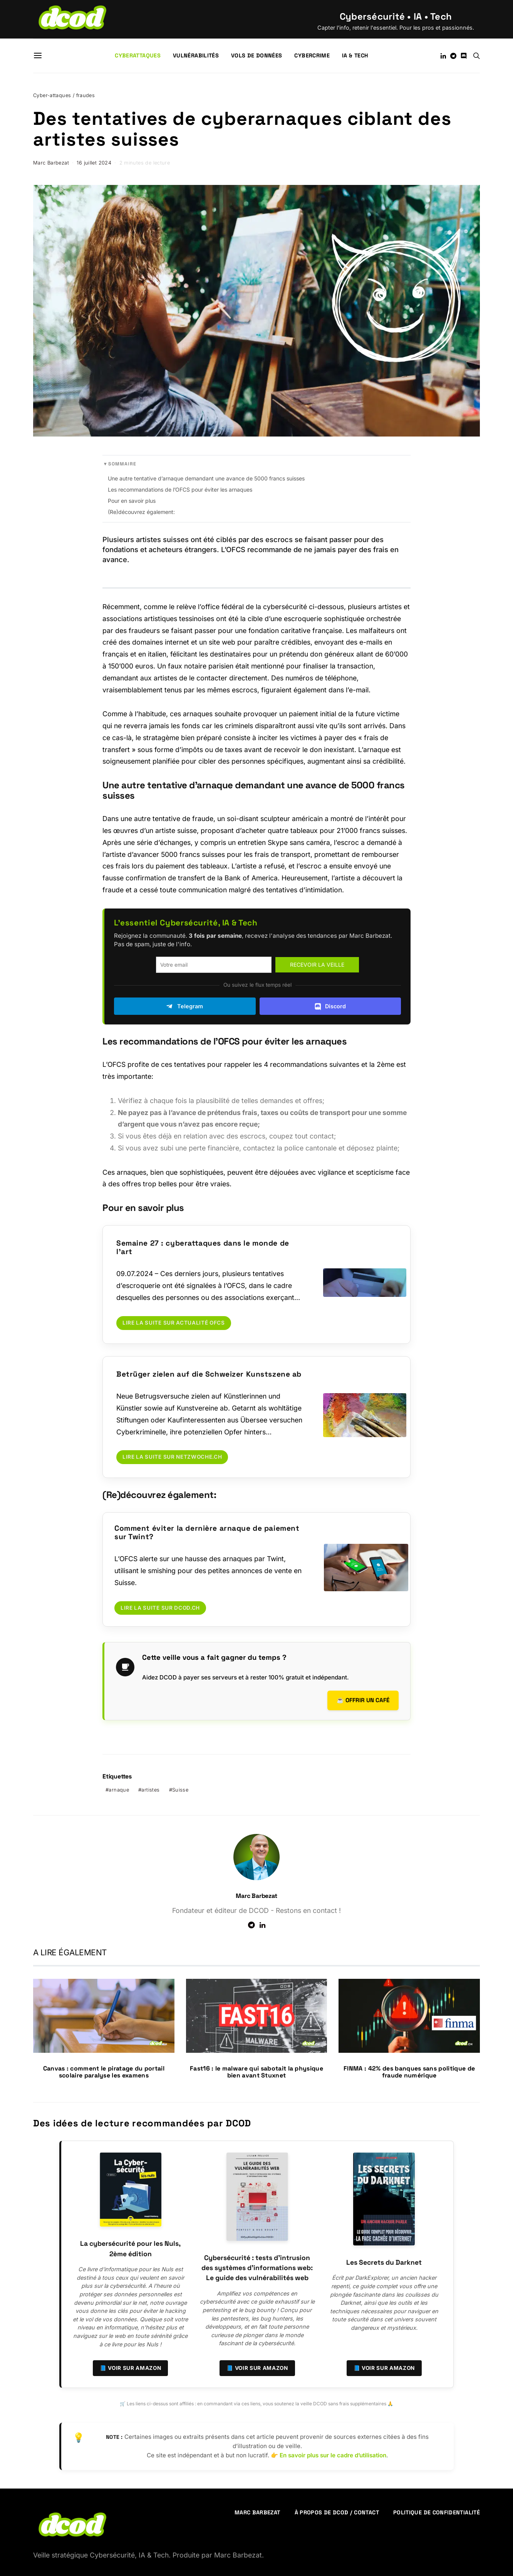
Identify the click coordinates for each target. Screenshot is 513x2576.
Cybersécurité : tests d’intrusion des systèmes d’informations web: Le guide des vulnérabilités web (257, 2266)
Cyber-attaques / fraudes (64, 95)
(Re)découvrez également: (141, 512)
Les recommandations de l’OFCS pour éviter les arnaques (180, 489)
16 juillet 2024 (94, 163)
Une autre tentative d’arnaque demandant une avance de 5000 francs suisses (206, 478)
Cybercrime (312, 55)
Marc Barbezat (51, 163)
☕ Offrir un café (363, 1699)
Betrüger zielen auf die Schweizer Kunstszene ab (209, 1374)
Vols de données (256, 55)
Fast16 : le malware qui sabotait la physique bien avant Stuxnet (256, 2071)
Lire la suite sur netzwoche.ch (172, 1457)
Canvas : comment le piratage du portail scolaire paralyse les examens (103, 2071)
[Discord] (464, 56)
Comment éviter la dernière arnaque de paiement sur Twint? (207, 1532)
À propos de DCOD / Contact (337, 2511)
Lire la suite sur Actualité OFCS (173, 1323)
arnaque (119, 1789)
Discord (330, 1006)
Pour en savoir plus (132, 500)
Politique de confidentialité (436, 2511)
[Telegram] (453, 56)
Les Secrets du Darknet (384, 2261)
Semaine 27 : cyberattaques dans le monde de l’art (202, 1247)
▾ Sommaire (120, 464)
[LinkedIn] (443, 56)
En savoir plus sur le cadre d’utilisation (333, 2454)
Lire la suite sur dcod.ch (160, 1608)
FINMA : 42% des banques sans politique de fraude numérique (409, 2071)
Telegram (184, 1006)
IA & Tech (355, 55)
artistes (150, 1789)
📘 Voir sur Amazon (130, 2367)
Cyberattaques (138, 55)
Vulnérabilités (196, 55)
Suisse (180, 1789)
